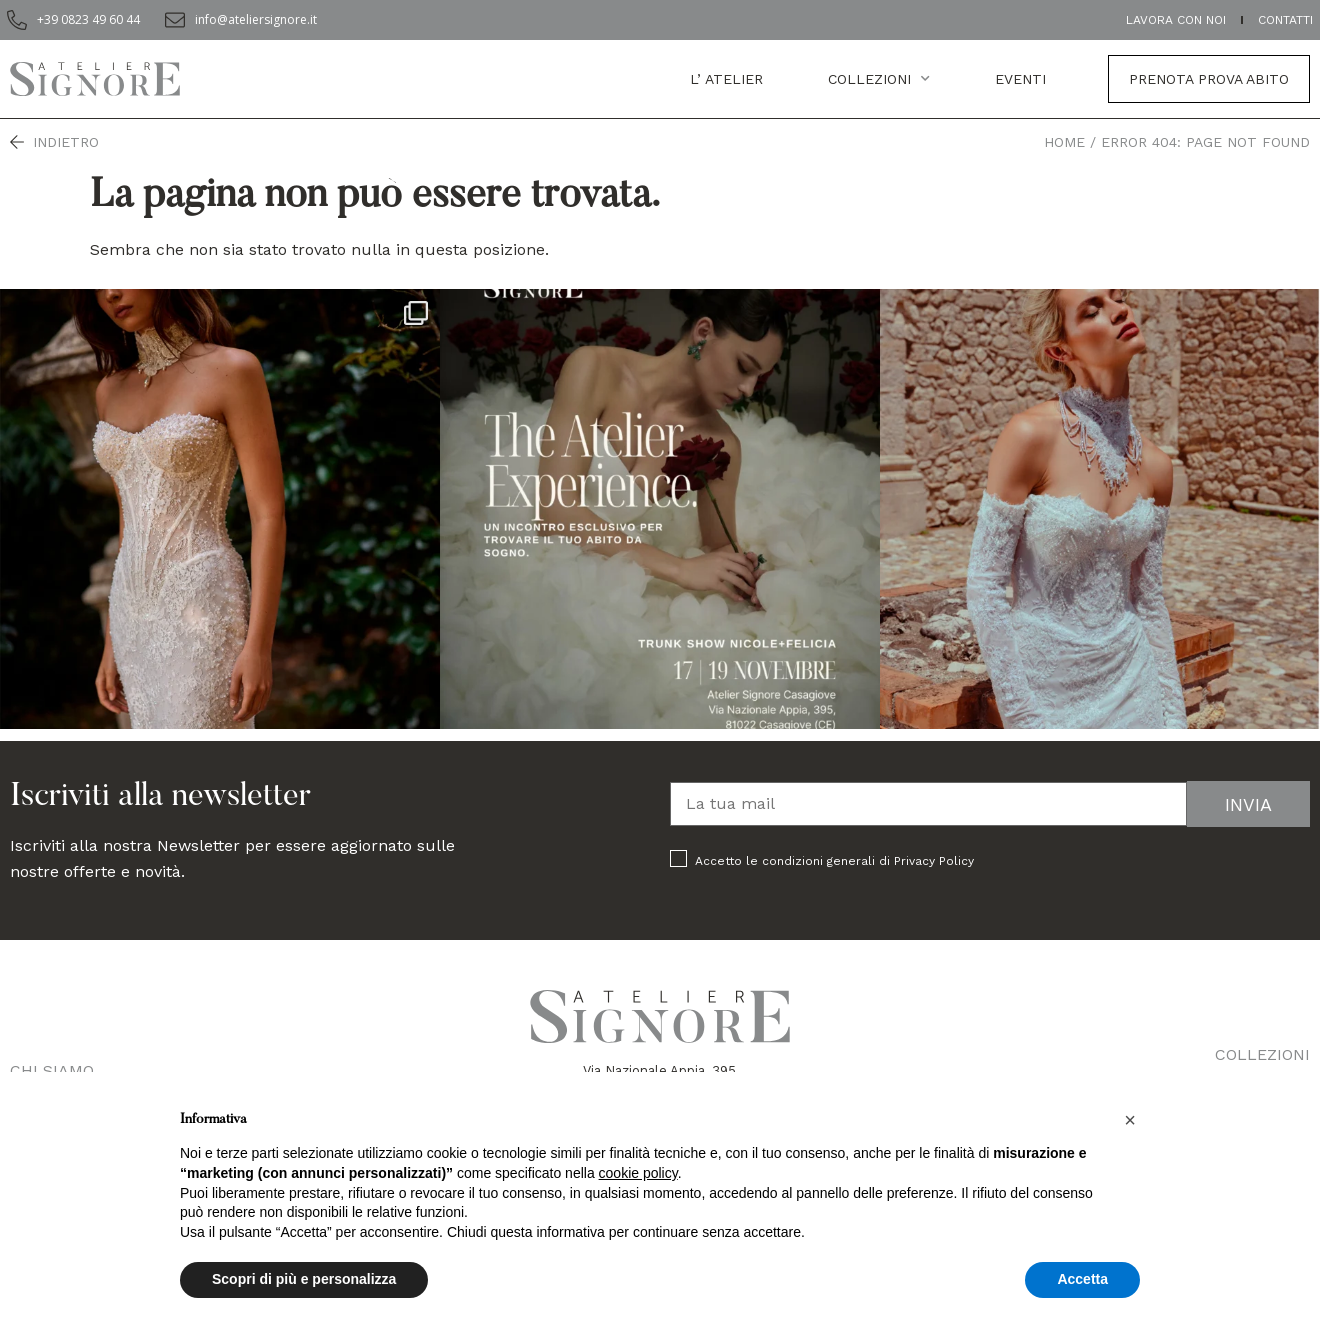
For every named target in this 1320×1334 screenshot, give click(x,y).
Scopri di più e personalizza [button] (304, 1279)
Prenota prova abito (1209, 79)
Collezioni (879, 79)
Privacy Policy (934, 861)
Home (1064, 142)
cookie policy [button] (638, 1173)
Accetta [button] (1082, 1279)
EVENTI (1020, 79)
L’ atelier (726, 79)
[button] (1130, 1120)
